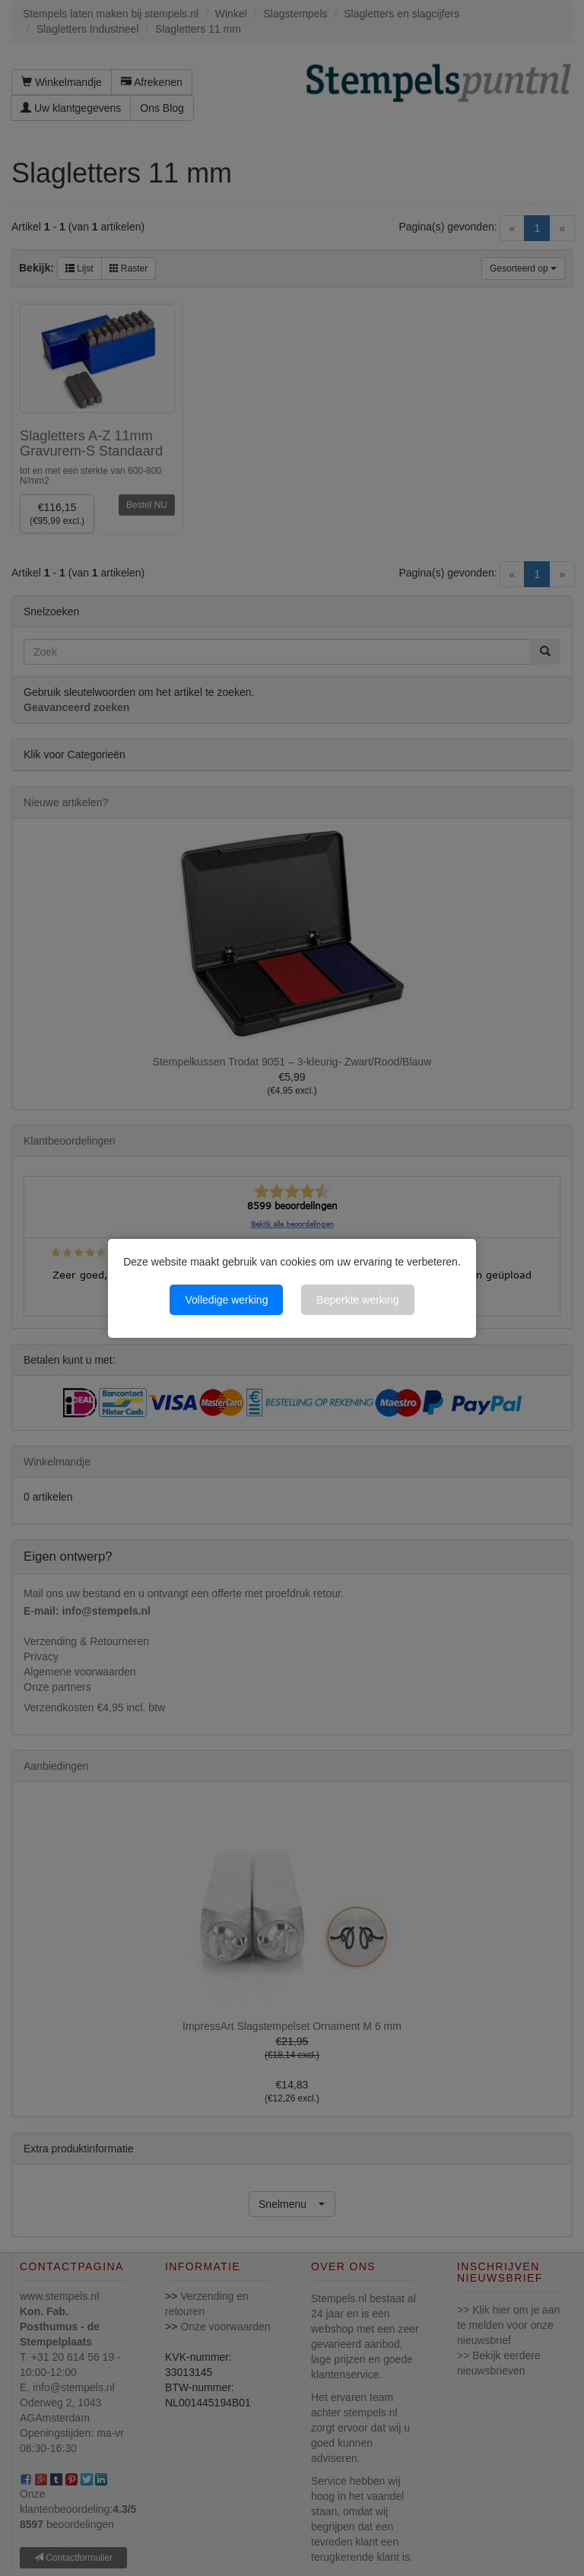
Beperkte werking (357, 1300)
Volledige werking (226, 1300)
